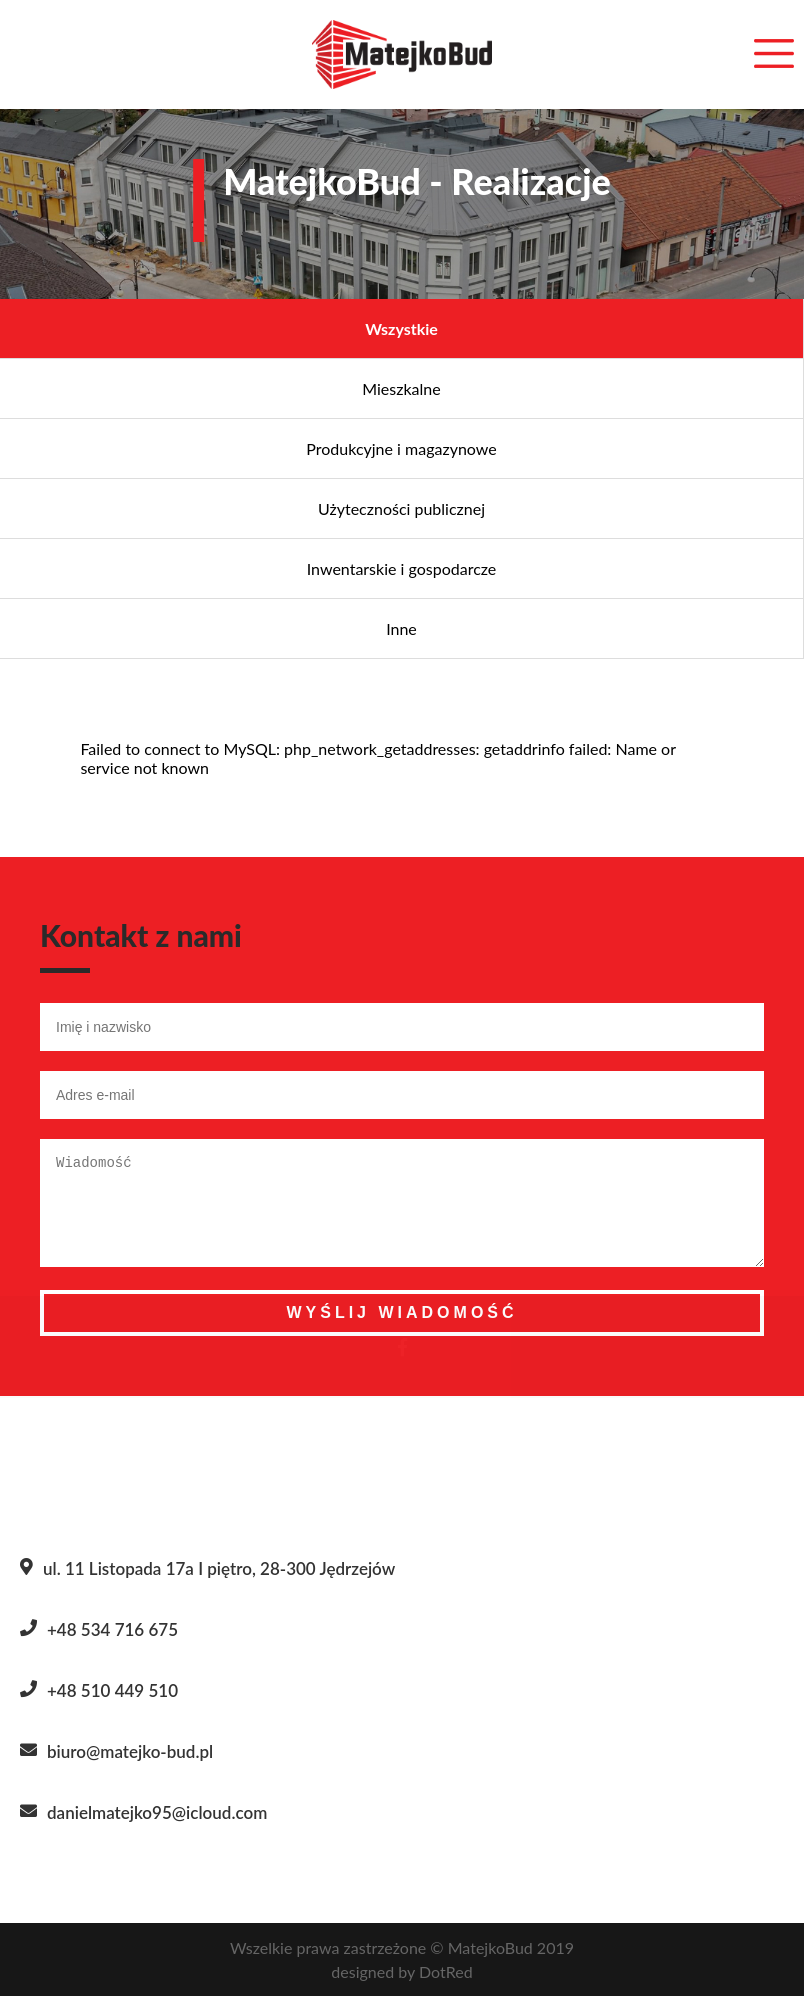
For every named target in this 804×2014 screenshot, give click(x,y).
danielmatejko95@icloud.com (157, 1830)
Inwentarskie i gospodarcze (402, 568)
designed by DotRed (401, 1989)
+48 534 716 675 (112, 1647)
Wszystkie (401, 328)
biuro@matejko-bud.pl (130, 1769)
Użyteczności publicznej (401, 508)
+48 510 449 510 (112, 1708)
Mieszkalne (401, 388)
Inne (401, 628)
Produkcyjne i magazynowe (401, 448)
